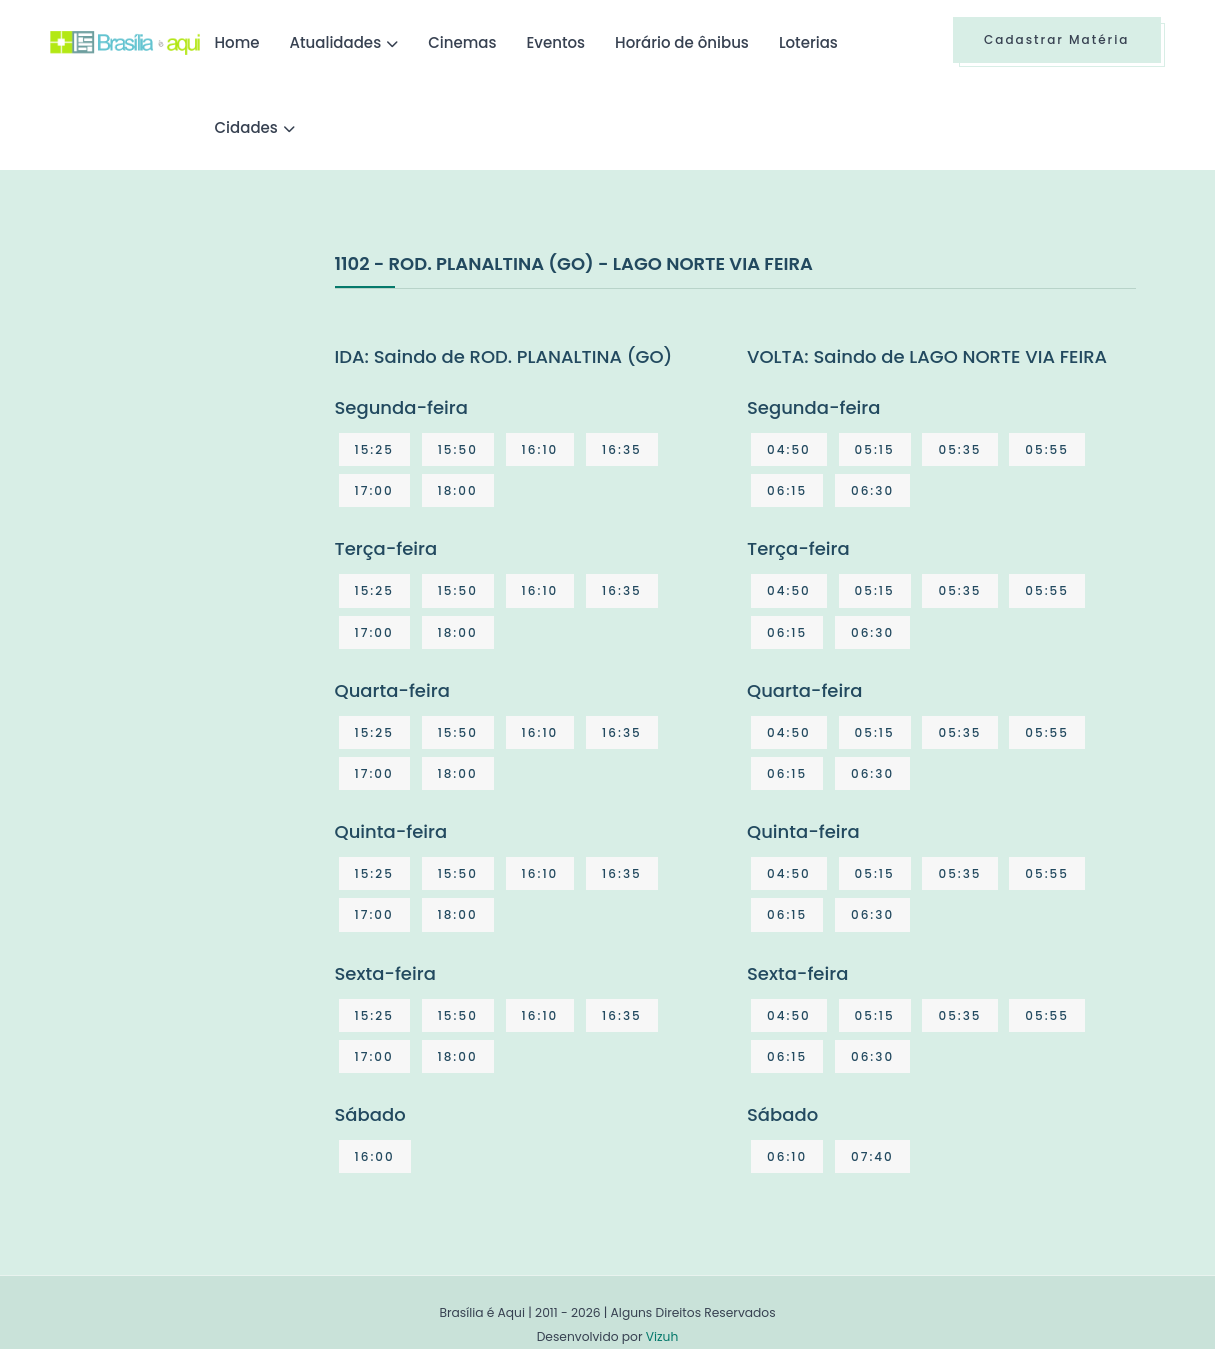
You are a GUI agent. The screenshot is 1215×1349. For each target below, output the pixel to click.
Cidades (246, 127)
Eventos (555, 42)
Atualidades (336, 42)
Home (237, 42)
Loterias (808, 42)
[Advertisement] (200, 399)
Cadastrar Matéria (1057, 39)
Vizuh (662, 1336)
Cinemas (462, 42)
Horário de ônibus (682, 42)
